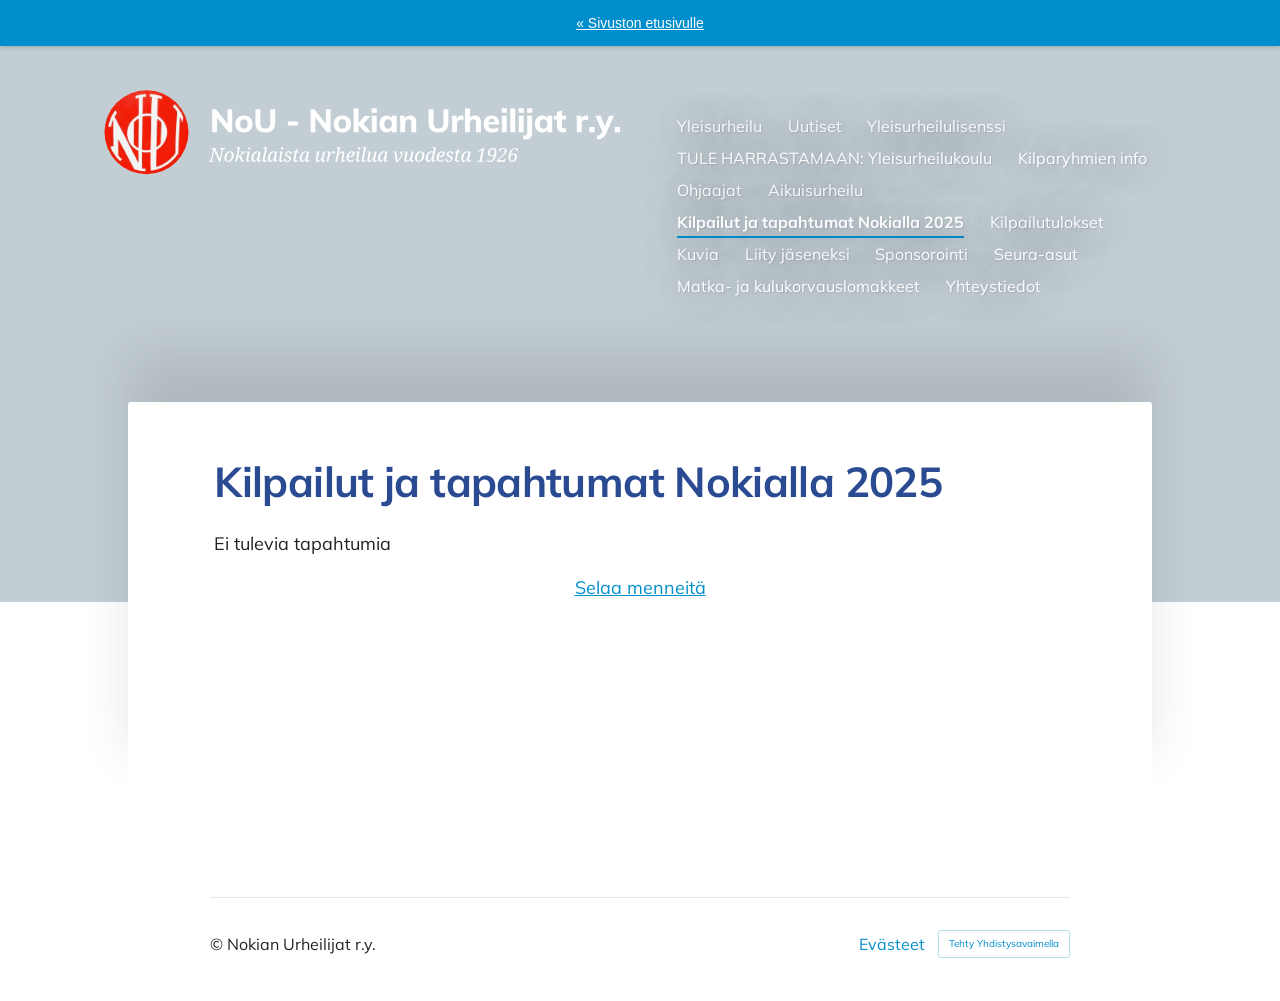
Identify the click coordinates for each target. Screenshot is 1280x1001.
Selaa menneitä (640, 587)
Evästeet (892, 944)
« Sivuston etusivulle (640, 23)
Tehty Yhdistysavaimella (1004, 943)
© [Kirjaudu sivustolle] (218, 944)
